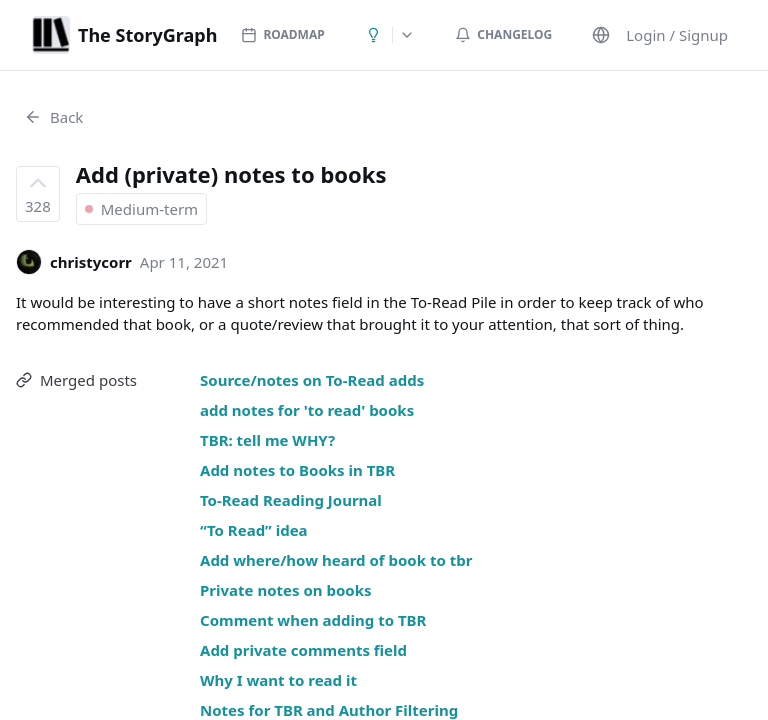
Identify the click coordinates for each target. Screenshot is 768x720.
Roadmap (282, 34)
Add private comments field (303, 650)
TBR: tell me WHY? (267, 440)
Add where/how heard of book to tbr (336, 560)
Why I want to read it (278, 680)
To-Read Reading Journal (291, 500)
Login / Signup (677, 35)
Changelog (503, 34)
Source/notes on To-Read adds (312, 380)
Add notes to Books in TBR (297, 470)
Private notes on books (286, 590)
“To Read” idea (254, 530)
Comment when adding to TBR (313, 620)
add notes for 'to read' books (307, 410)
